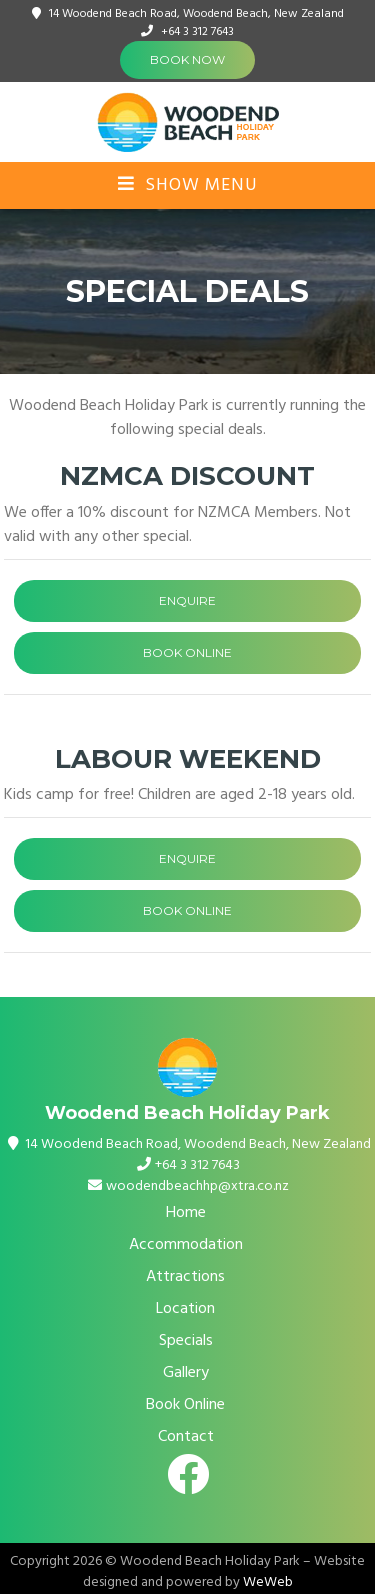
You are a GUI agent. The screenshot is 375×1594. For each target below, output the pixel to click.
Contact (186, 1437)
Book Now (187, 59)
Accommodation (186, 1245)
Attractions (185, 1277)
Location (185, 1309)
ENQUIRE (187, 600)
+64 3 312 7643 (197, 32)
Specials (186, 1341)
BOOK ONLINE (187, 652)
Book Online (185, 1405)
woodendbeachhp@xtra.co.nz (197, 1186)
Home (186, 1213)
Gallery (186, 1373)
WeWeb (268, 1582)
